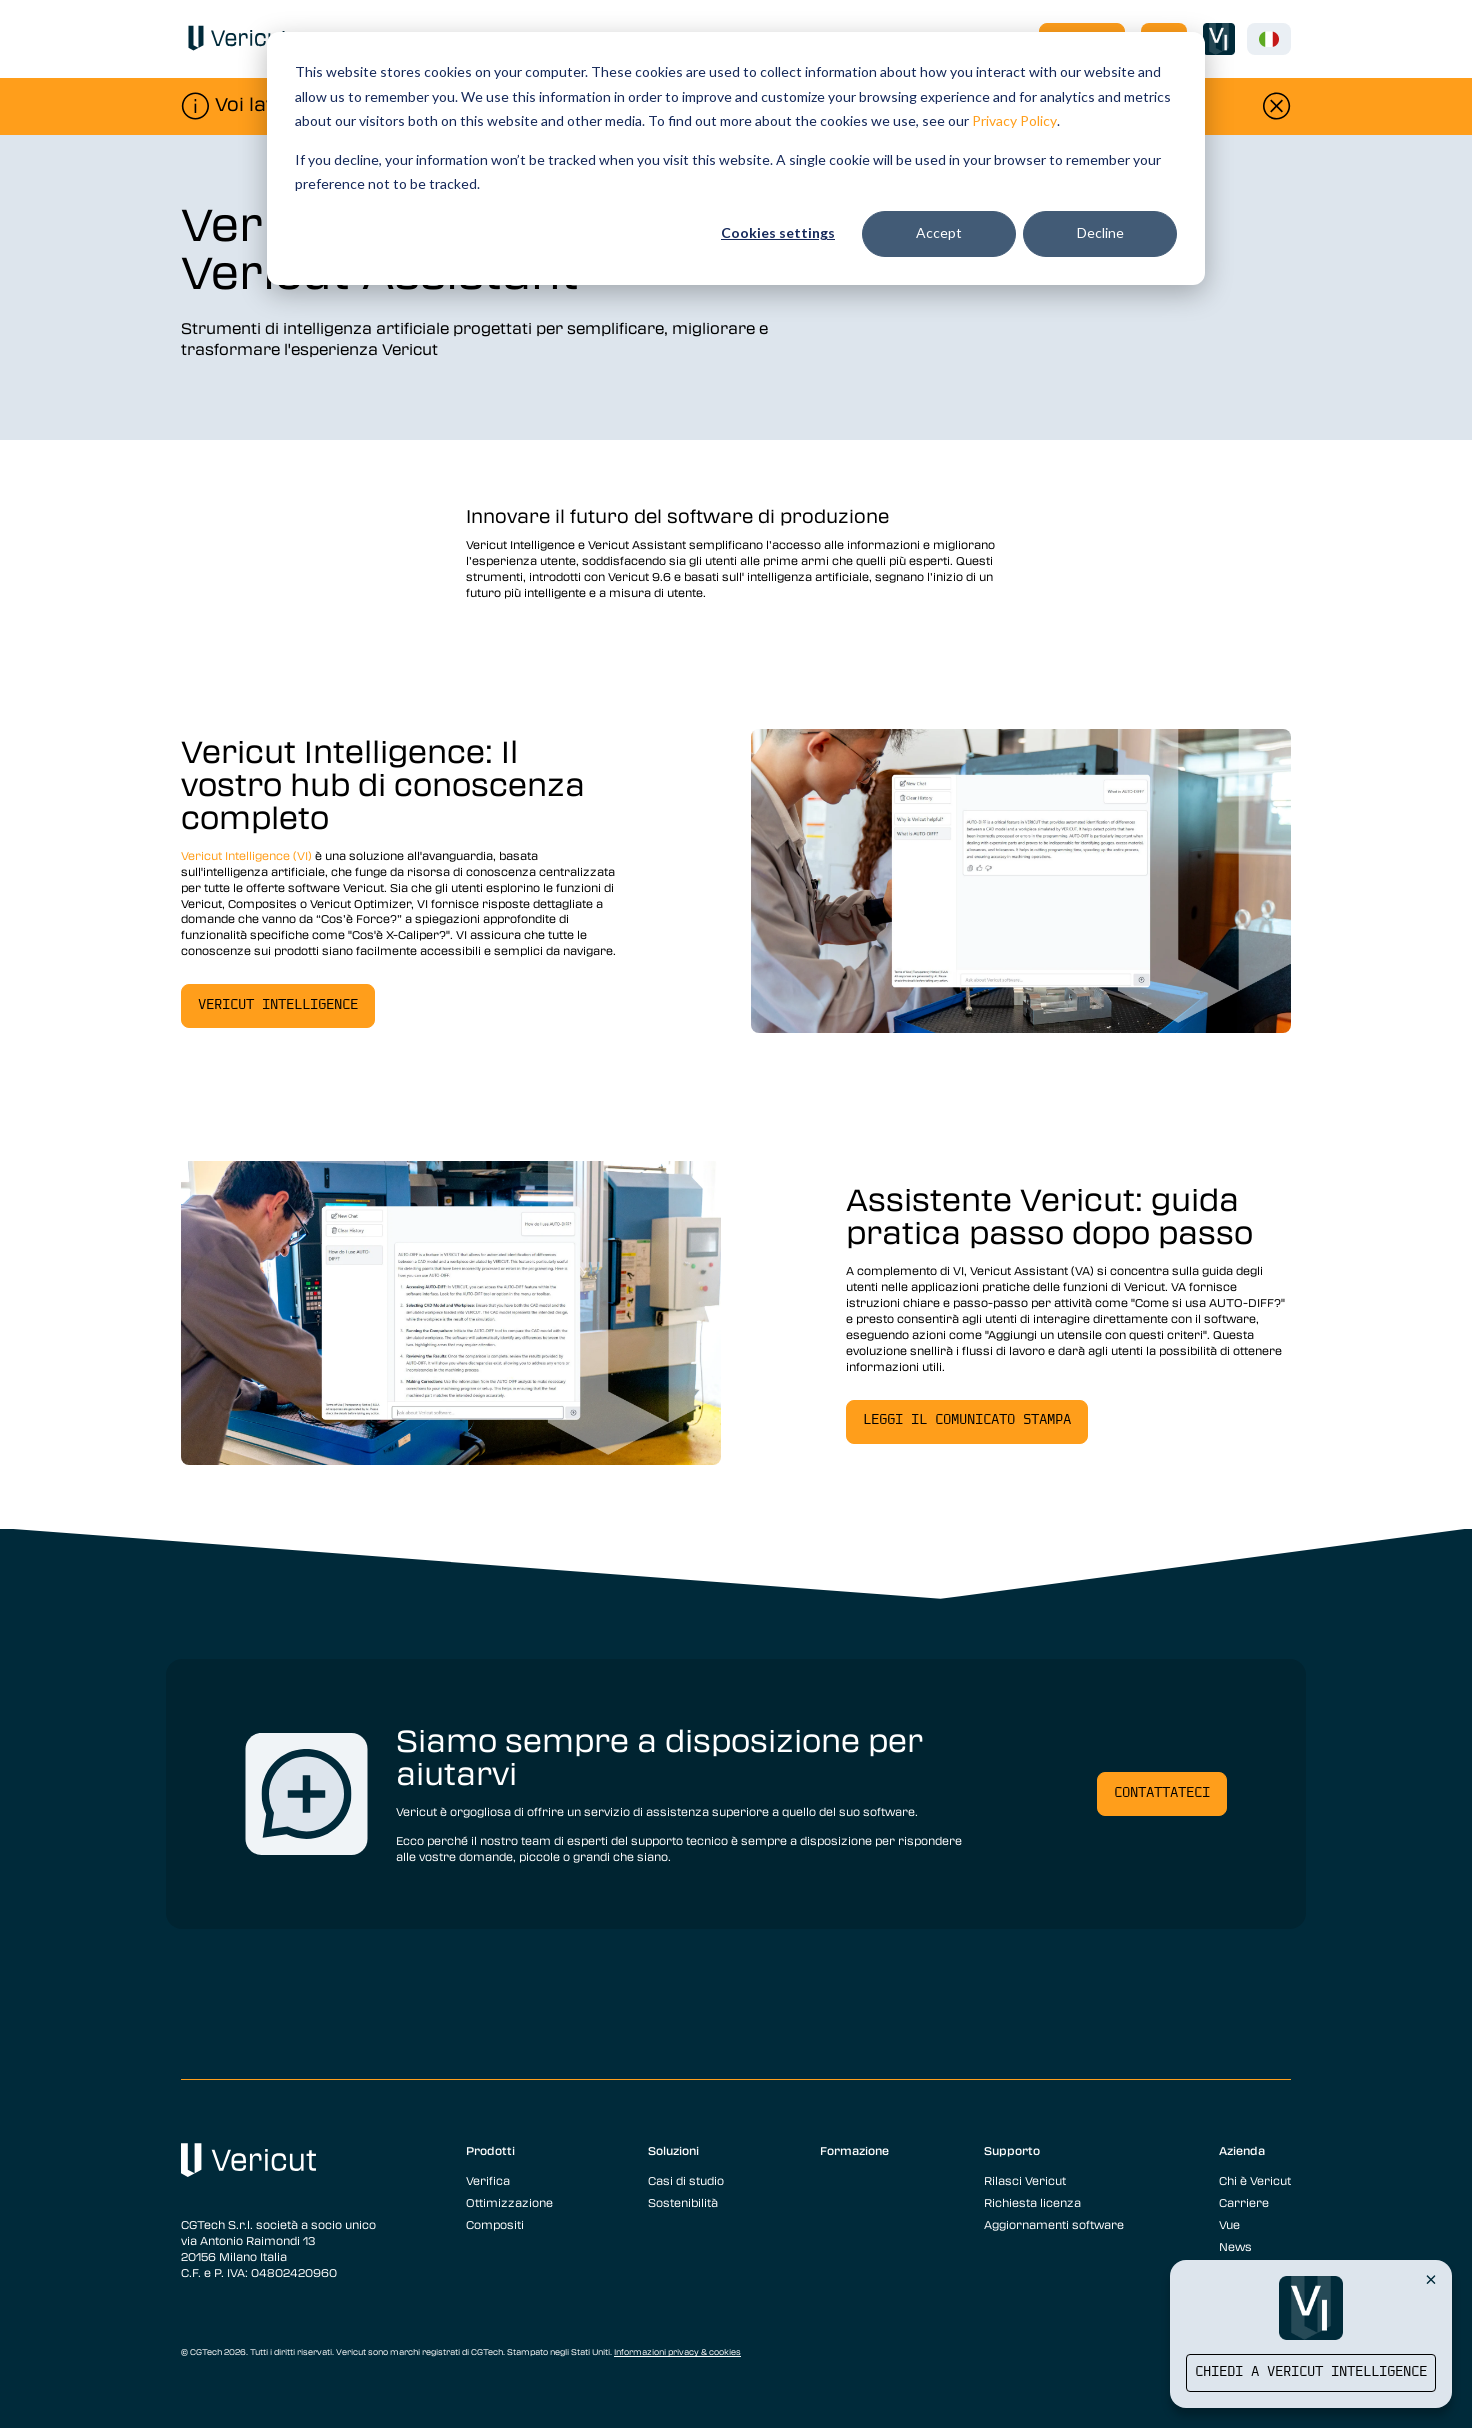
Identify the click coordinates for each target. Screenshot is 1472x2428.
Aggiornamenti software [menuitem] (1054, 2224)
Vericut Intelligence (278, 1005)
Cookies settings (778, 232)
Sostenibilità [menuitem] (683, 2202)
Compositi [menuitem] (495, 2224)
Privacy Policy (1014, 120)
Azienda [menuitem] (1242, 2150)
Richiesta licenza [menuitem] (1032, 2202)
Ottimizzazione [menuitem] (509, 2202)
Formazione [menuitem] (854, 2150)
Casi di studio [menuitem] (686, 2180)
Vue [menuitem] (1229, 2224)
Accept (939, 232)
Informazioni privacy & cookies (677, 2352)
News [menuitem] (1235, 2246)
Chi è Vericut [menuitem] (1255, 2180)
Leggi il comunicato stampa (967, 1420)
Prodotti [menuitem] (490, 2150)
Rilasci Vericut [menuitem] (1025, 2180)
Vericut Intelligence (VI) (248, 855)
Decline (1100, 232)
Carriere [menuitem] (1244, 2202)
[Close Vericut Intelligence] (1431, 2279)
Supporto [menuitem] (1012, 2150)
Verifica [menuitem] (488, 2180)
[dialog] (736, 158)
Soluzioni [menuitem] (673, 2150)
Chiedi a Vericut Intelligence (1311, 2372)
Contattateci (1162, 1793)
